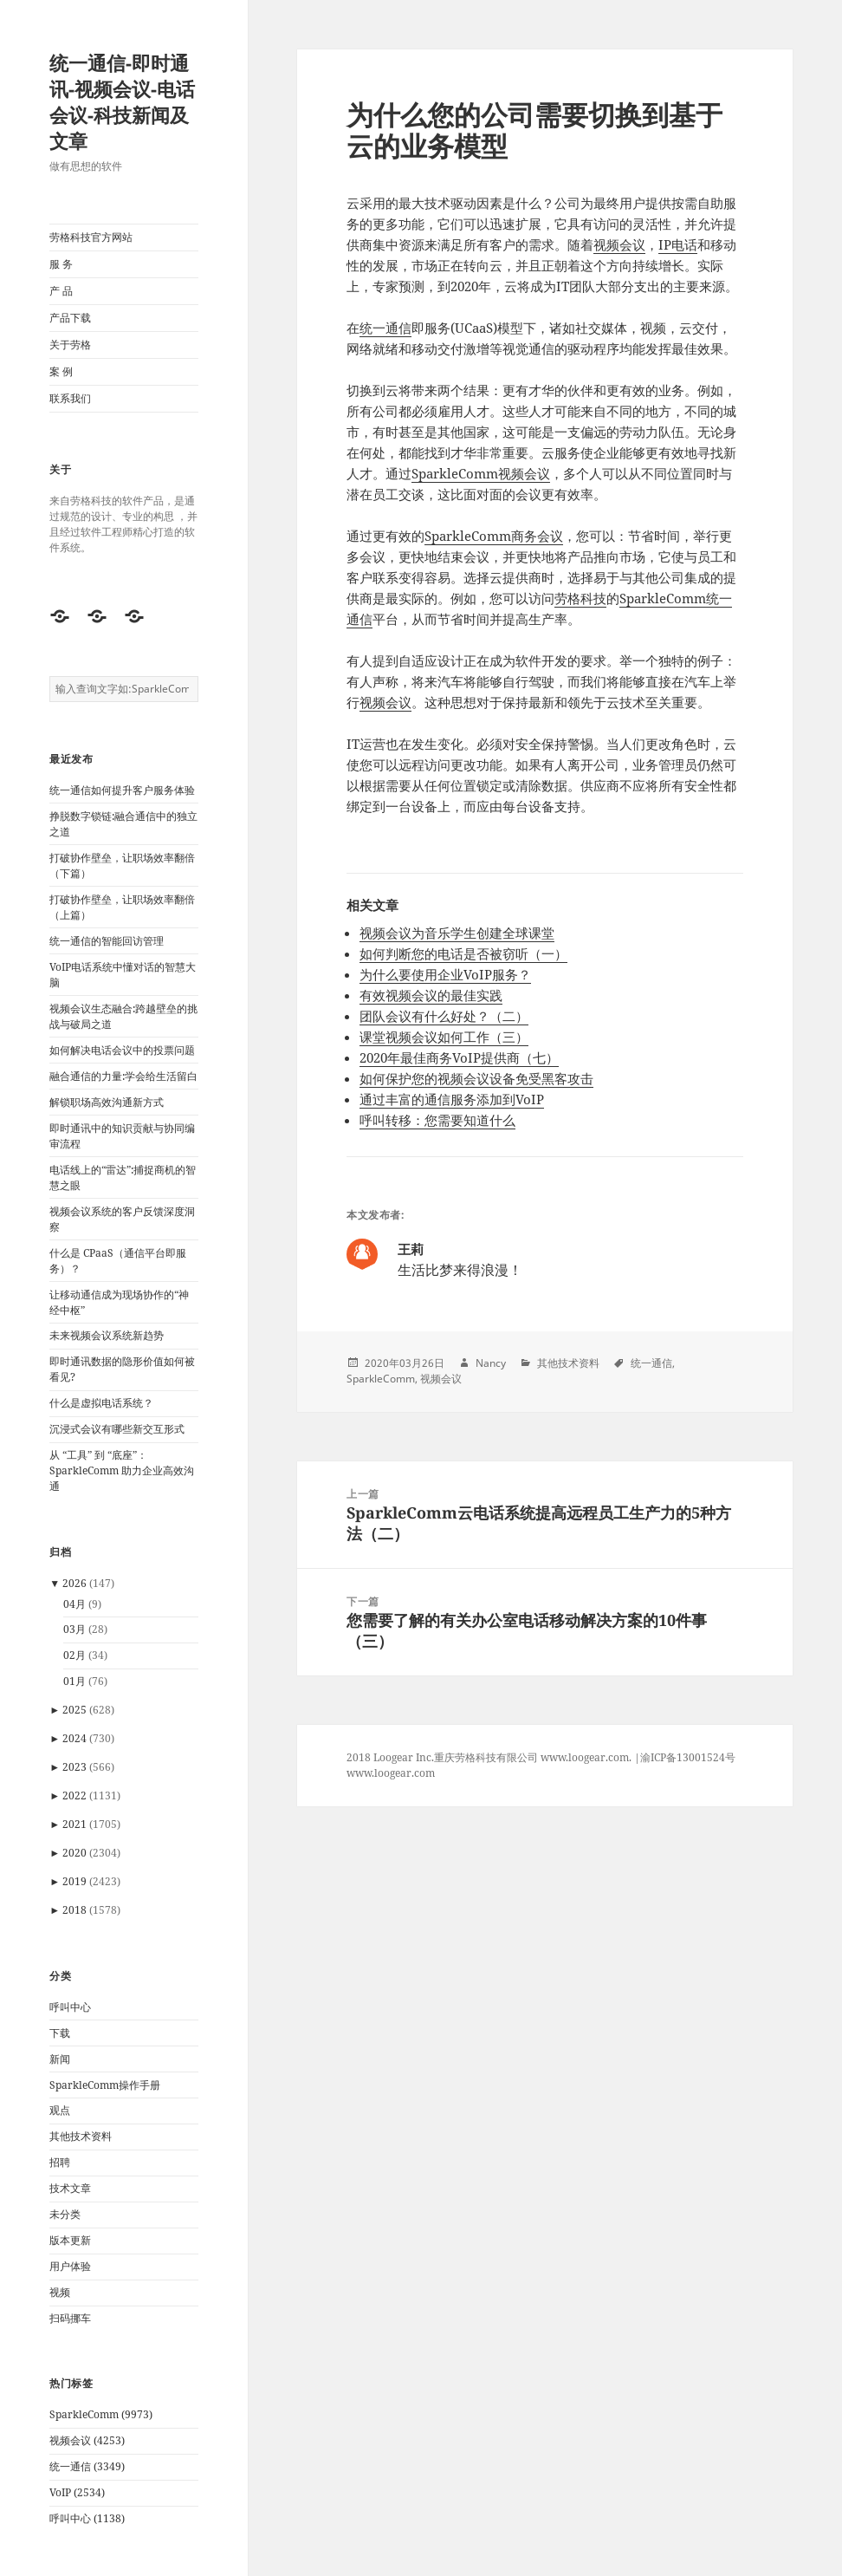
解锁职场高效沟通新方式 (106, 1102)
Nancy (491, 1363)
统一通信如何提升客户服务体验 (122, 790)
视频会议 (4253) (87, 2440)
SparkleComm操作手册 (104, 2085)
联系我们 (70, 398)
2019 (74, 1881)
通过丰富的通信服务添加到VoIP (451, 1099)
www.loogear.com (391, 1773)
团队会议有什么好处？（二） (443, 1016)
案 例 (61, 371)
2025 (74, 1709)
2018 (74, 1910)
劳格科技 (580, 598)
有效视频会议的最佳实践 (430, 995)
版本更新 (70, 2240)
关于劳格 (70, 344)
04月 (74, 1604)
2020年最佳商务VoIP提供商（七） (459, 1057)
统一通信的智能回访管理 (106, 940)
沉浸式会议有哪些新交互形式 (117, 1428)
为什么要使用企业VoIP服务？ (445, 974)
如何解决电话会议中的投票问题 (122, 1050)
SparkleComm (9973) (100, 2414)
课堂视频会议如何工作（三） (443, 1036)
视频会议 (619, 244)
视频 (59, 2292)
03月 (74, 1629)
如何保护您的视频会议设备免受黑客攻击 (476, 1078)
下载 (59, 2033)
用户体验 (70, 2266)
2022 (74, 1795)
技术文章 (70, 2188)
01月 (74, 1681)
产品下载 (70, 317)
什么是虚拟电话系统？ (101, 1402)
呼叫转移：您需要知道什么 (437, 1120)
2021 (74, 1824)
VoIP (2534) (77, 2492)
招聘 (59, 2162)
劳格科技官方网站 (91, 237)
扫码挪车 (70, 2318)
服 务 (61, 264)
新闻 (59, 2059)
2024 (74, 1738)
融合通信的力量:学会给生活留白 (123, 1076)
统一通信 (385, 327)
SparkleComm (381, 1378)
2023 (74, 1767)
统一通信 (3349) (87, 2466)
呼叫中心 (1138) (87, 2518)
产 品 (61, 290)
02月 (74, 1655)
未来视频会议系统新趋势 (106, 1335)
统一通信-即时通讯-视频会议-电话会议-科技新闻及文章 (122, 101)
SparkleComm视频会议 (480, 473)
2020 (74, 1852)
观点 (59, 2110)
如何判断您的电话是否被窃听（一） (463, 953)
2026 (74, 1583)
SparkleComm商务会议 (493, 535)
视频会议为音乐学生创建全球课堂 (456, 932)
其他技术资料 (80, 2136)
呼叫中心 (70, 2007)
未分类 (65, 2214)
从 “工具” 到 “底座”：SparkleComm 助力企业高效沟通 (121, 1470)
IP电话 (677, 244)
